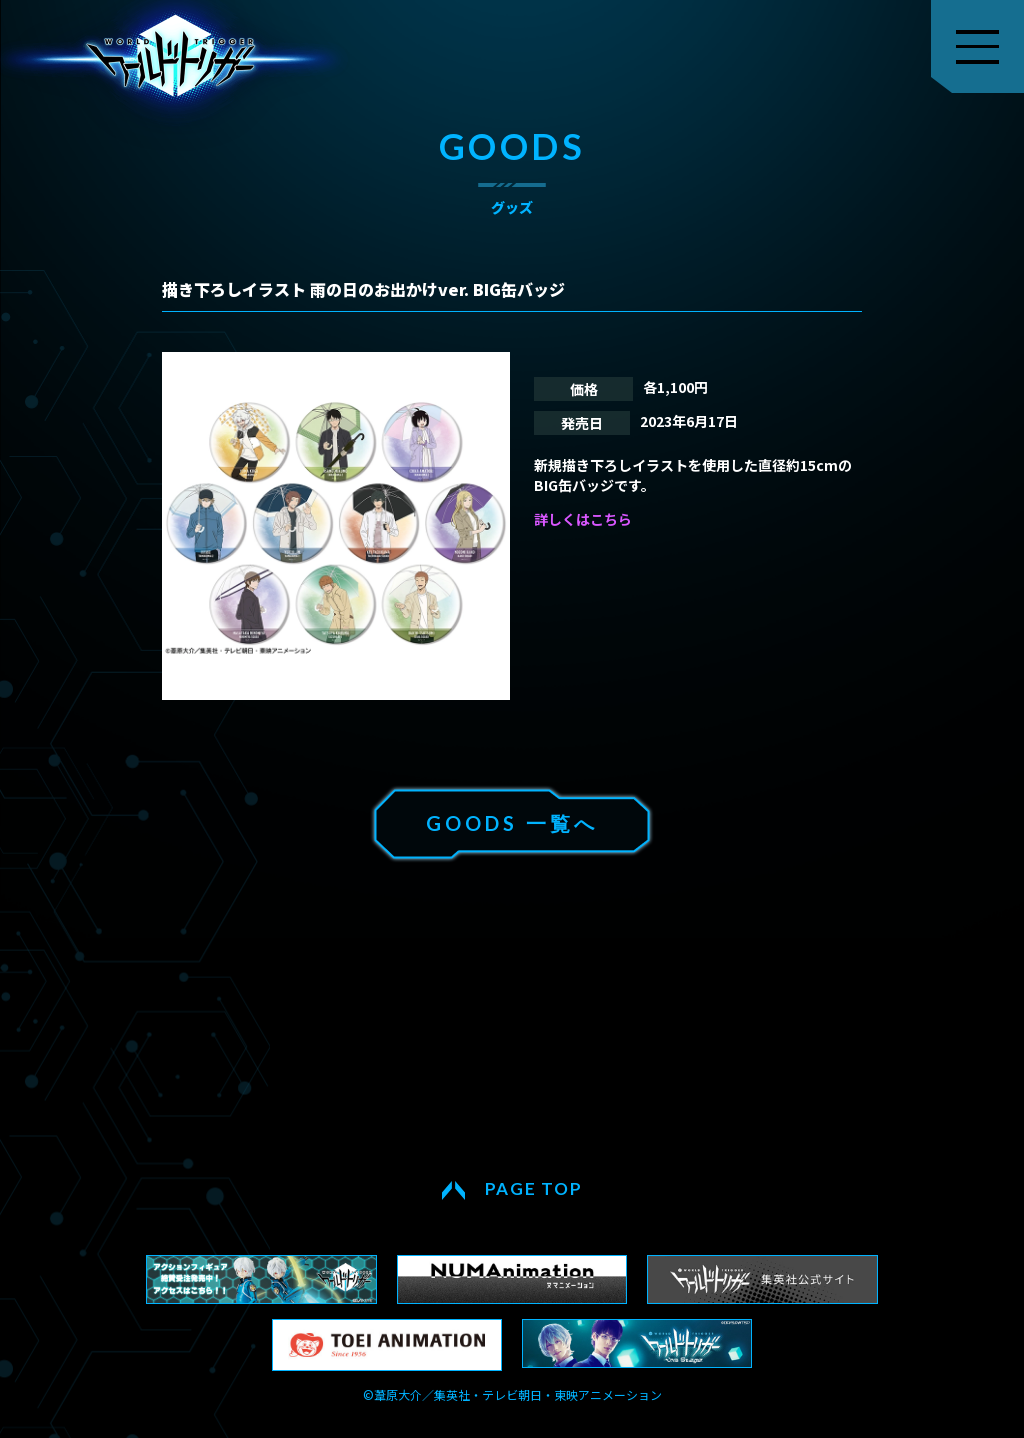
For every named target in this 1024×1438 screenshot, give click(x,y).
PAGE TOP (534, 1188)
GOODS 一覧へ (512, 823)
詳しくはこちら (583, 519)
